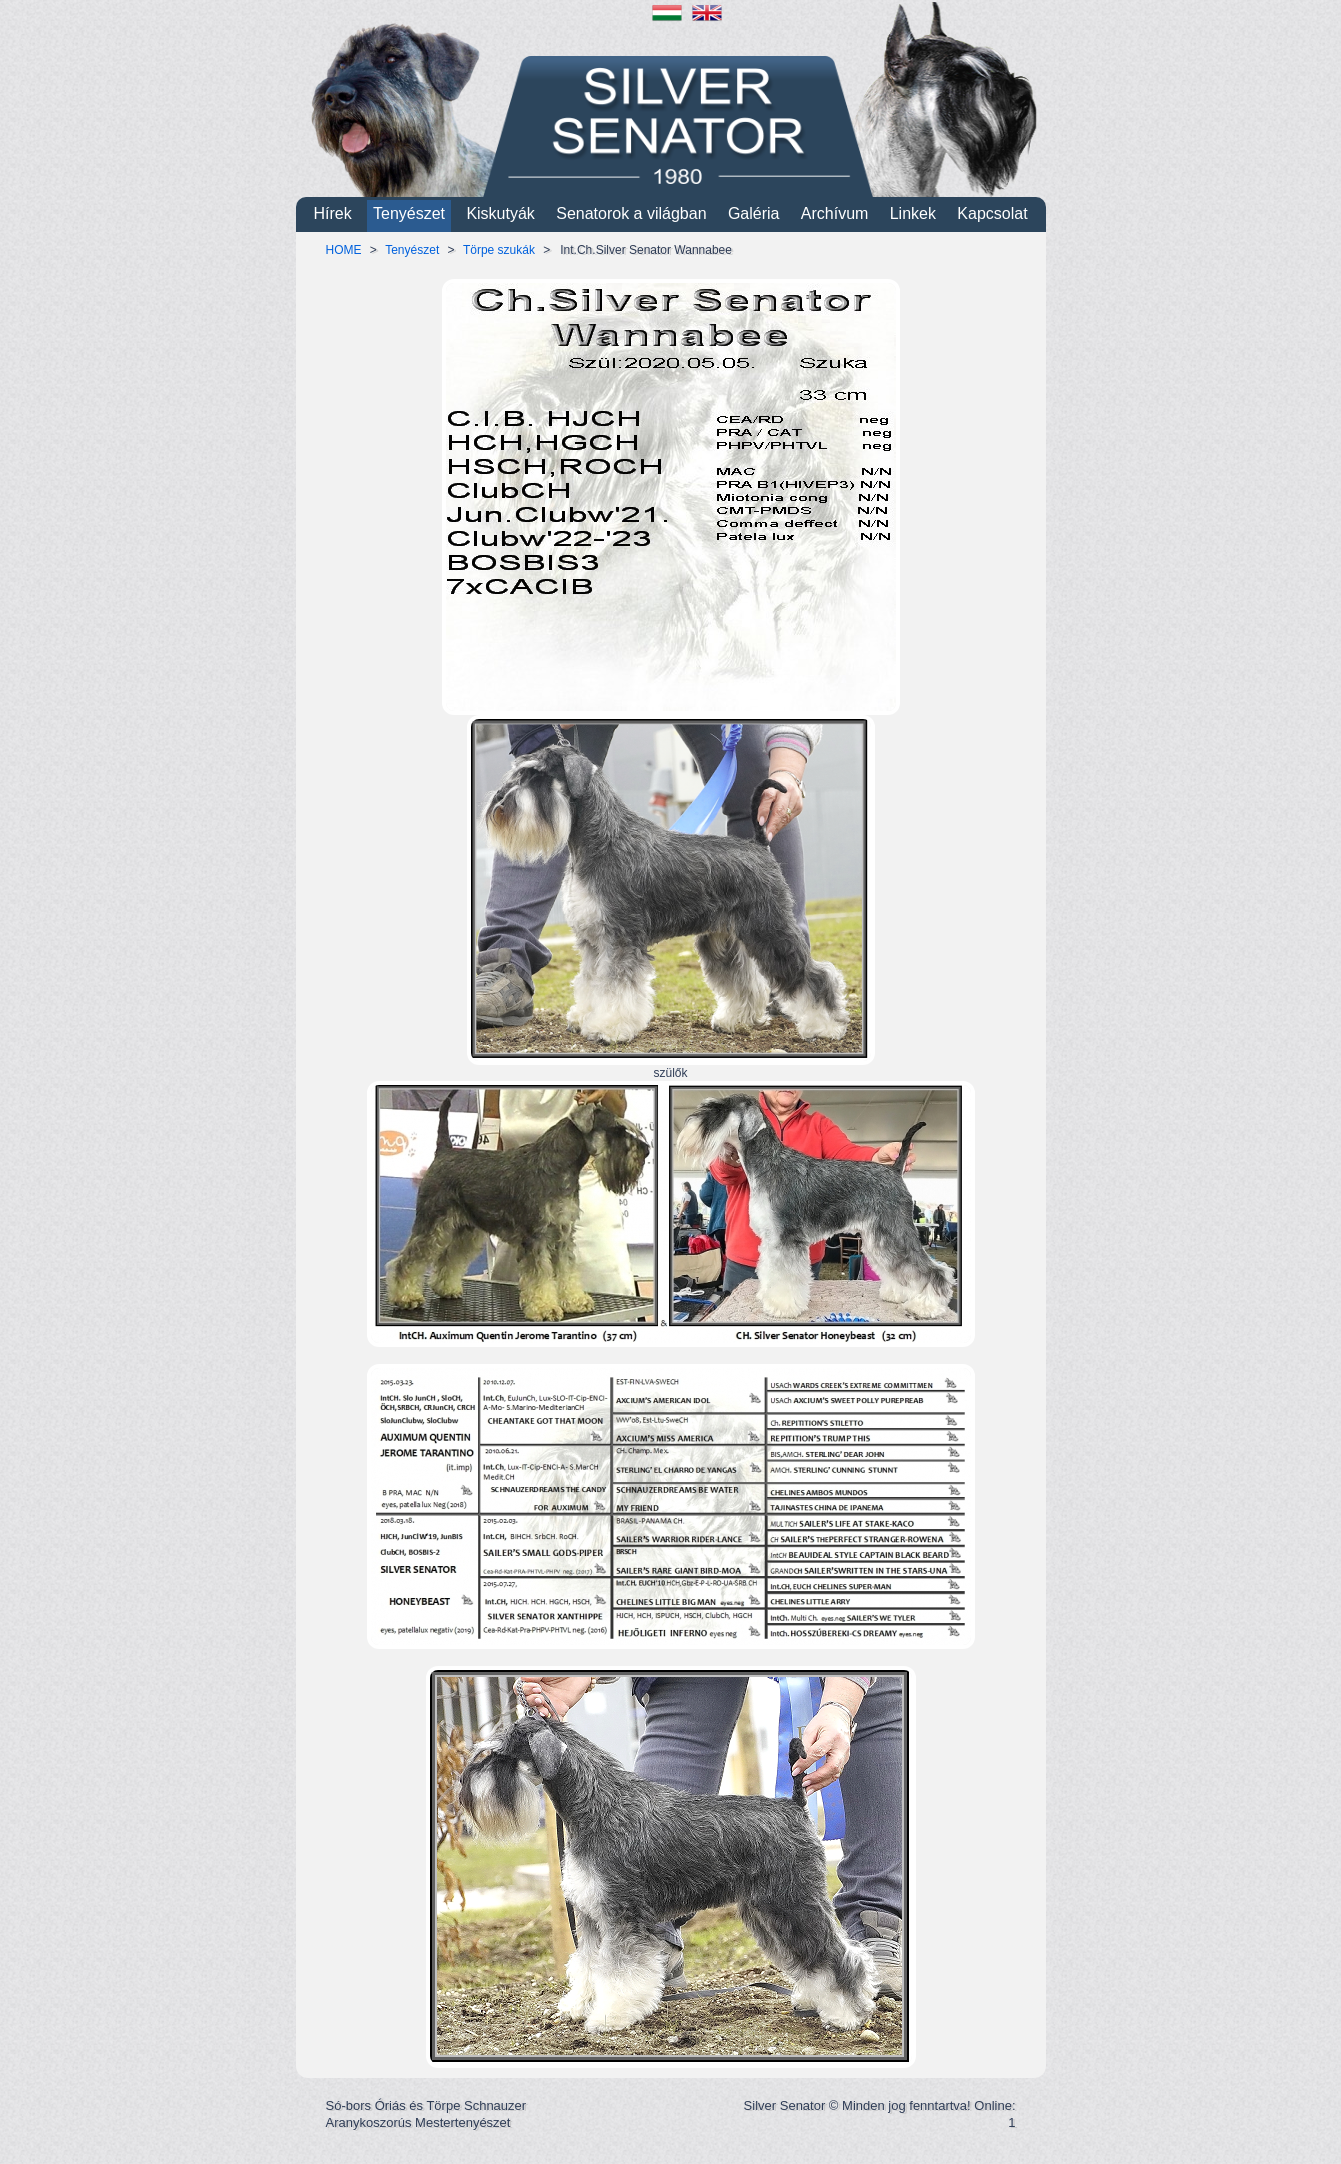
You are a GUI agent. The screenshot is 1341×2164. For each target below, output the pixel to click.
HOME (344, 250)
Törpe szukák (499, 250)
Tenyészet (409, 214)
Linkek (913, 214)
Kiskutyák (500, 214)
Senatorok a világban (631, 214)
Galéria (754, 214)
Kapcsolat (992, 214)
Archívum (835, 214)
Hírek (332, 214)
